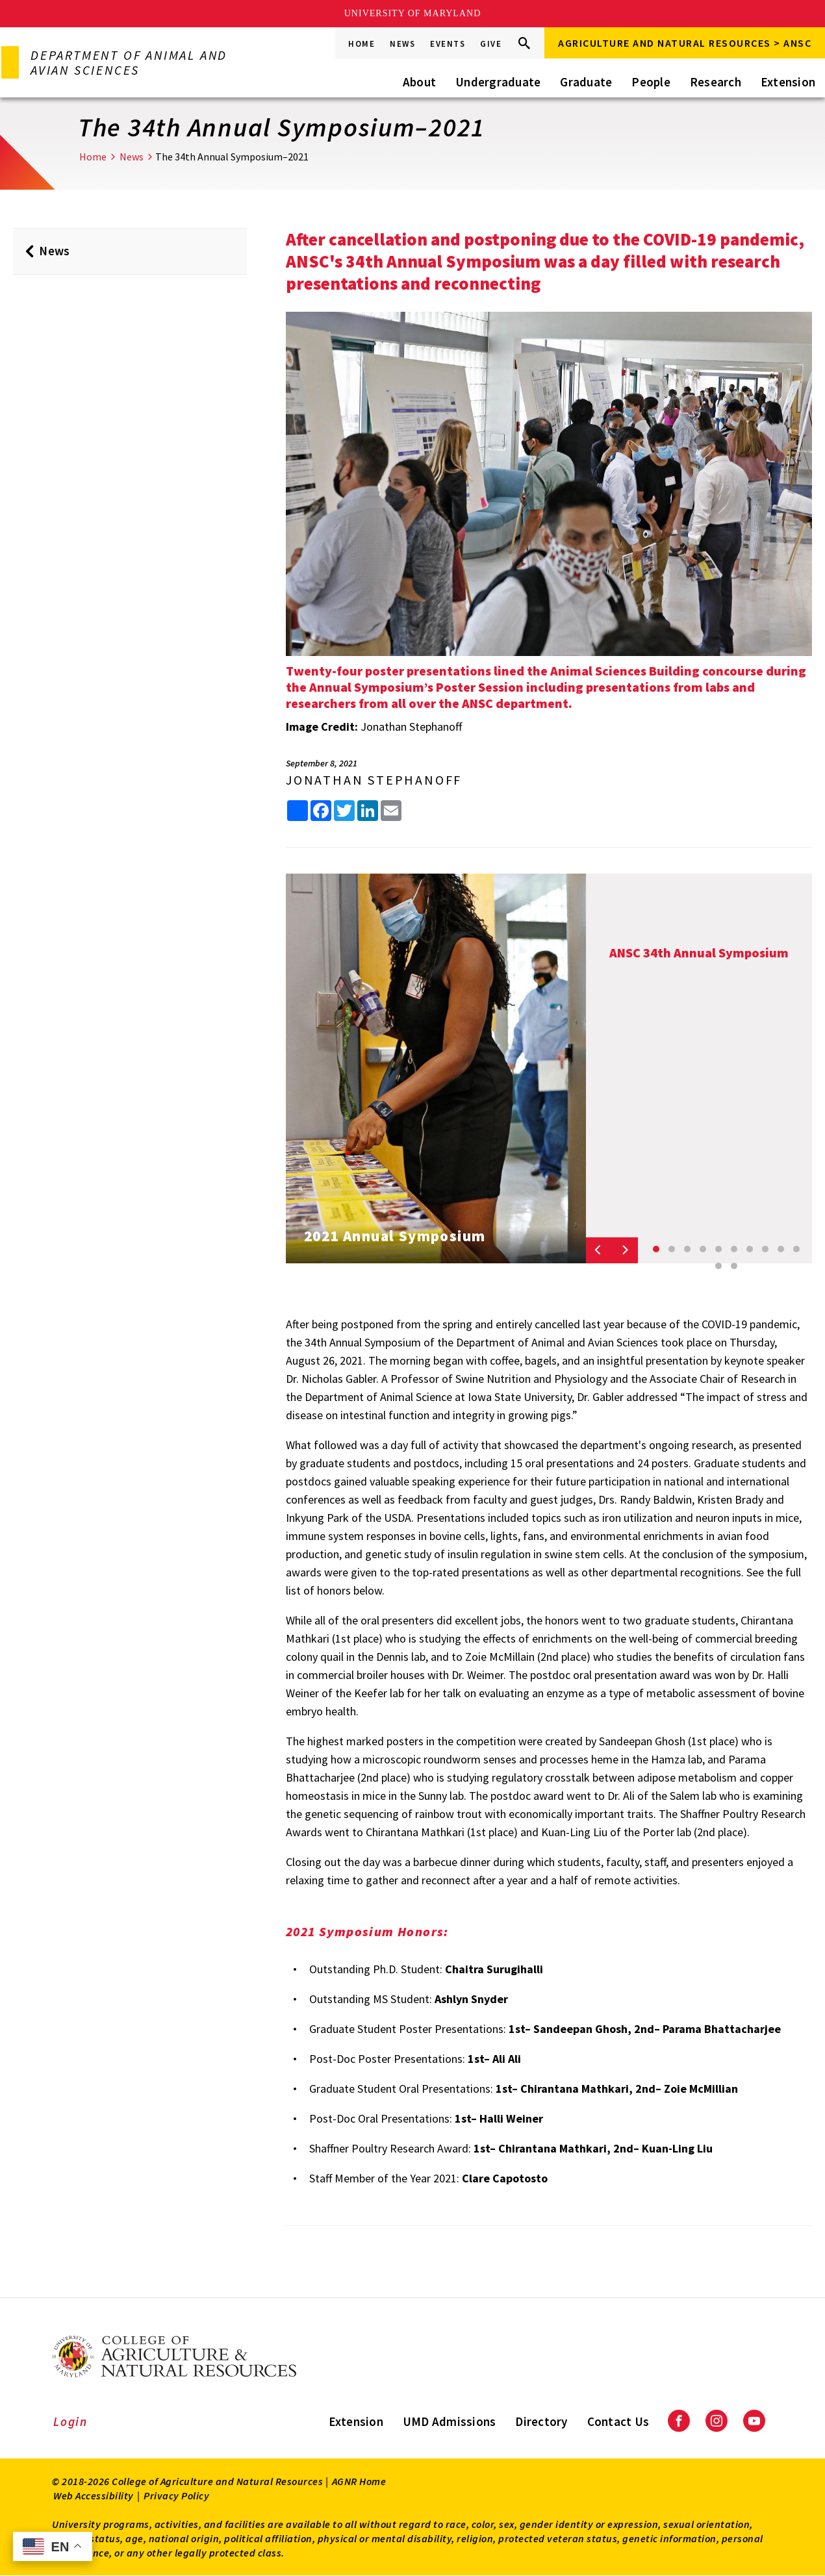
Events (447, 43)
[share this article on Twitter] (344, 810)
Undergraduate (497, 82)
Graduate (586, 82)
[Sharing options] (297, 810)
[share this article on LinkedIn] (367, 810)
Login (70, 2421)
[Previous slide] (599, 1250)
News (402, 43)
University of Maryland (412, 13)
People (650, 82)
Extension (788, 82)
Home (361, 43)
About (419, 82)
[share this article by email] (391, 810)
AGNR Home (359, 2481)
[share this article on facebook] (321, 810)
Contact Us (618, 2421)
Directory (541, 2421)
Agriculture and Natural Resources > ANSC (684, 42)
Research (715, 82)
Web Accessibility (93, 2495)
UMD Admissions (449, 2421)
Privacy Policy (176, 2495)
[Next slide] (625, 1250)
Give (490, 43)
